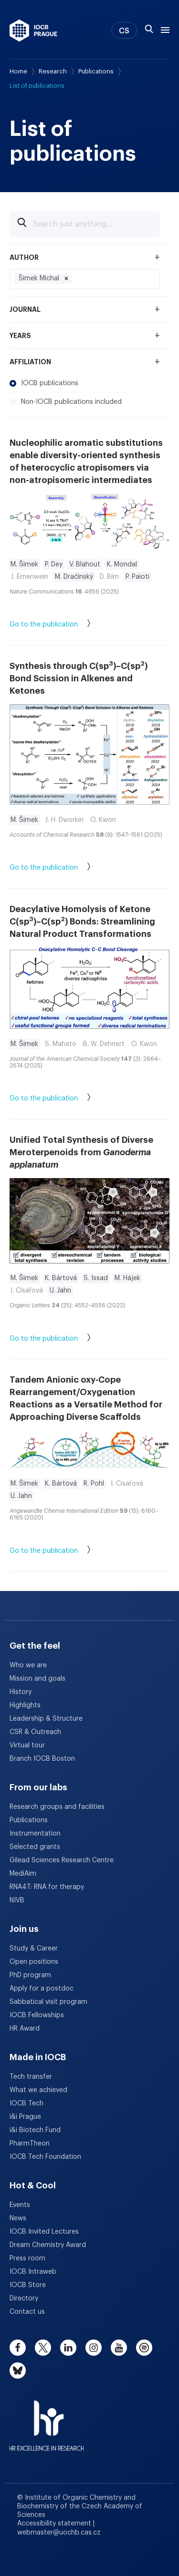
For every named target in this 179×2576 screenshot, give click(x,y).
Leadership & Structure (46, 1718)
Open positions (34, 1962)
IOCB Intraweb (33, 2271)
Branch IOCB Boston (42, 1758)
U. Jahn (60, 1290)
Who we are (28, 1665)
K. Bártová (61, 1278)
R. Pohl (94, 1483)
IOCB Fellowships (37, 2015)
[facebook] (18, 2348)
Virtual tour (27, 1745)
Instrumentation (35, 1833)
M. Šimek (24, 564)
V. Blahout (84, 564)
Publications (96, 71)
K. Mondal (122, 564)
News (18, 2218)
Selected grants (35, 1847)
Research (53, 71)
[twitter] (43, 2348)
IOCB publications (44, 383)
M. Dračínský (74, 577)
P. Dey (54, 564)
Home (18, 71)
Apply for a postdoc (42, 1988)
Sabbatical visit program (48, 2002)
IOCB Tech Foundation (45, 2157)
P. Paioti (137, 577)
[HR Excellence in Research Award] (47, 2419)
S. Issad (96, 1278)
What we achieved (38, 2090)
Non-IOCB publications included (66, 402)
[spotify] (144, 2348)
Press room (27, 2258)
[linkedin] (68, 2348)
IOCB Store (28, 2285)
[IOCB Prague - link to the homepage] (33, 30)
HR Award (25, 2028)
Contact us (27, 2312)
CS (124, 31)
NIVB (17, 1900)
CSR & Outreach (35, 1732)
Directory (24, 2298)
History (21, 1692)
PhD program (30, 1975)
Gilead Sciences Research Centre (62, 1860)
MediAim (23, 1873)
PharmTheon (30, 2143)
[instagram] (93, 2348)
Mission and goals (37, 1678)
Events (20, 2205)
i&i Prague (25, 2117)
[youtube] (119, 2348)
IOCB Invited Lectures (44, 2231)
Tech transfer (31, 2076)
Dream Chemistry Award (48, 2245)
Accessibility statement (55, 2523)
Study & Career (34, 1948)
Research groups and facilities (57, 1807)
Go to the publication (60, 625)
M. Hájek (127, 1278)
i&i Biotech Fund (35, 2130)
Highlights (25, 1705)
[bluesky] (18, 2370)
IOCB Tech (26, 2103)
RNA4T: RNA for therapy (47, 1887)
